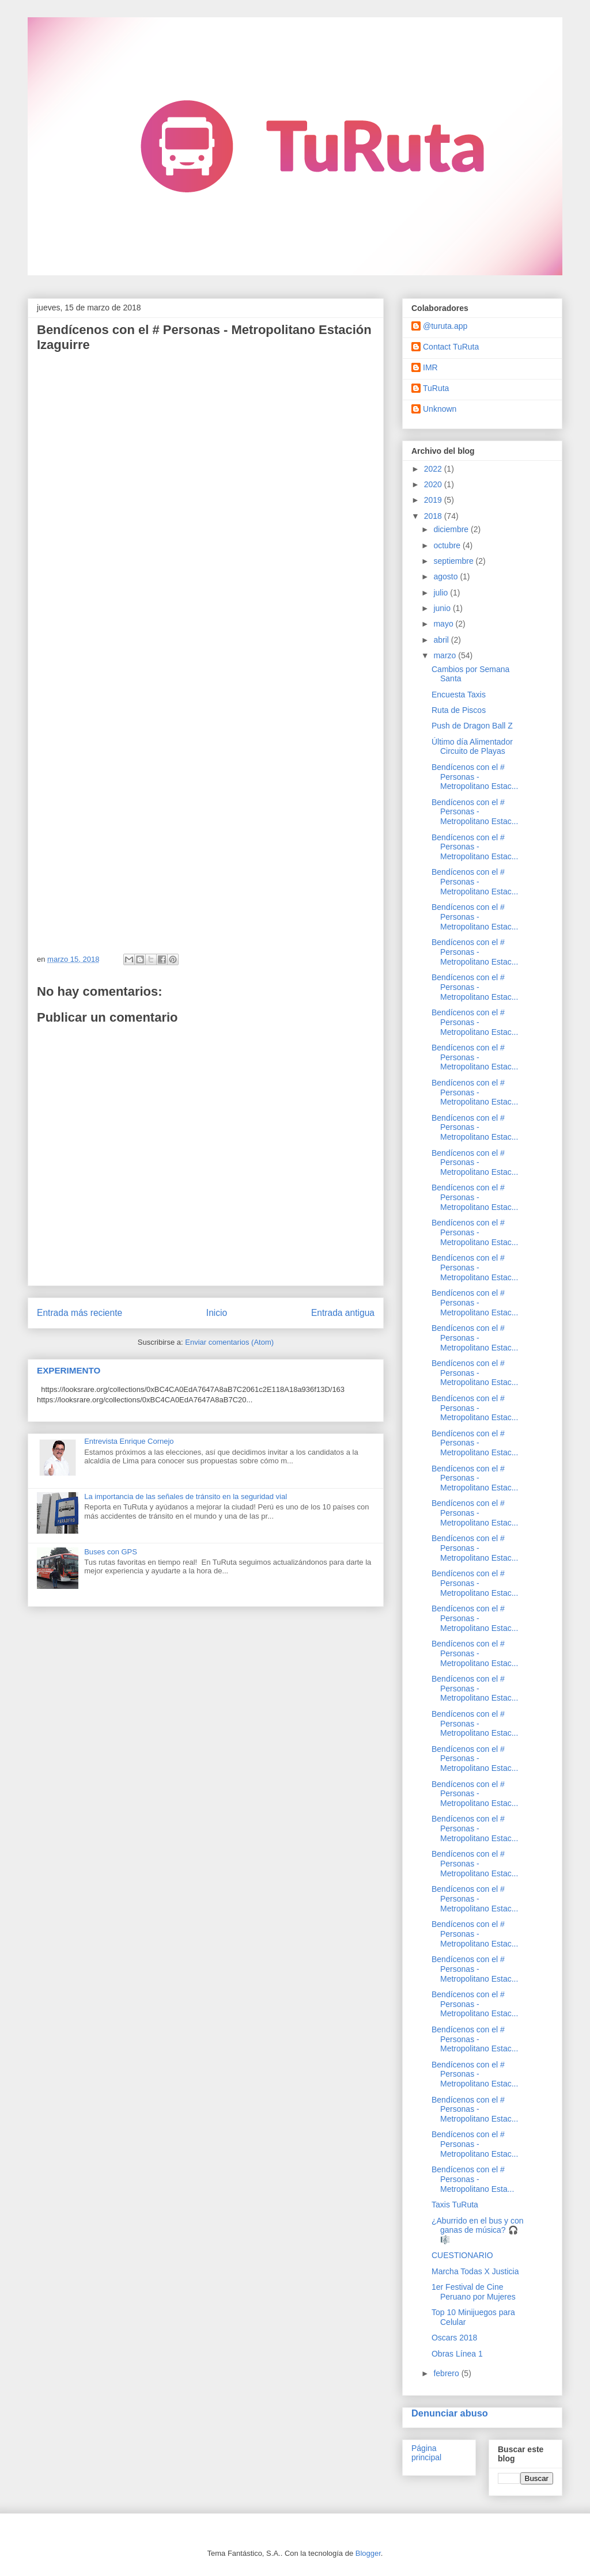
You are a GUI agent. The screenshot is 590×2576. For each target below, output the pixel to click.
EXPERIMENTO (68, 1370)
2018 (434, 516)
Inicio (216, 1313)
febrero (447, 2373)
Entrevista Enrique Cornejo (128, 1441)
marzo (445, 655)
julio (441, 592)
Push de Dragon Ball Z (472, 725)
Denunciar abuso (449, 2413)
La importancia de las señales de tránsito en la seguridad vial (185, 1496)
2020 (434, 484)
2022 (434, 468)
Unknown (439, 408)
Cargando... (181, 648)
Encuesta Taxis (459, 694)
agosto (446, 576)
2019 (434, 499)
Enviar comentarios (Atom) (229, 1342)
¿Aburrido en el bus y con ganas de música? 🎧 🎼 (478, 2230)
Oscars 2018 (454, 2337)
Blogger (368, 2553)
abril (442, 639)
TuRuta (436, 388)
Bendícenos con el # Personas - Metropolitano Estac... (475, 776)
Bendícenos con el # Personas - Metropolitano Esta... (473, 2179)
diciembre (452, 529)
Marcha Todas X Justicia (475, 2271)
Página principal (426, 2453)
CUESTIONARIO (462, 2255)
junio (442, 608)
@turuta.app (445, 326)
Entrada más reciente (79, 1313)
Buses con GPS (110, 1551)
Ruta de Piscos (459, 710)
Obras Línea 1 (457, 2353)
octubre (448, 545)
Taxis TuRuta (455, 2204)
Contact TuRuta (451, 346)
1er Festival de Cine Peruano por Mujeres (474, 2291)
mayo (444, 623)
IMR (430, 367)
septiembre (454, 561)
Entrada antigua (343, 1313)
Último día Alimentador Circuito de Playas (472, 746)
